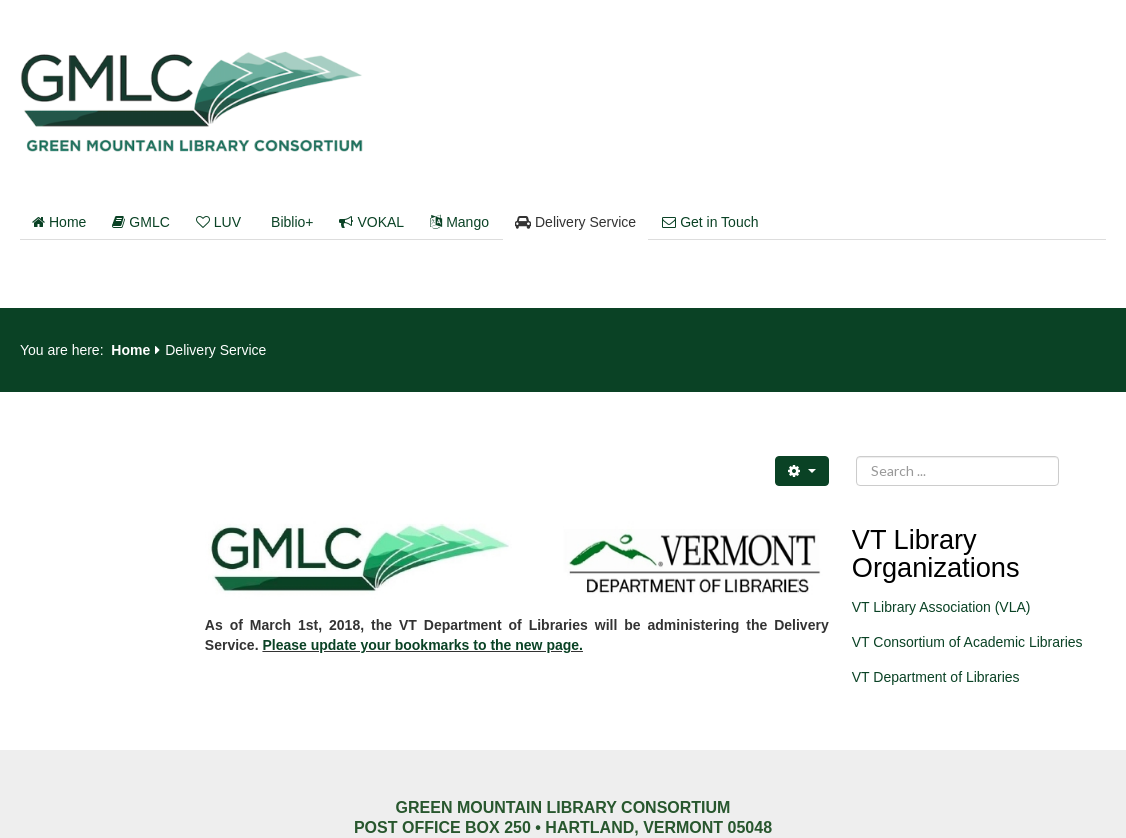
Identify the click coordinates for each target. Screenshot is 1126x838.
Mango (459, 222)
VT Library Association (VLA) (941, 607)
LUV (218, 222)
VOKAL (371, 222)
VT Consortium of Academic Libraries (967, 642)
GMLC (140, 222)
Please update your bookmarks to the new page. (422, 645)
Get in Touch (710, 222)
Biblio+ (292, 222)
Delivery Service (575, 222)
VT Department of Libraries (936, 677)
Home (59, 222)
